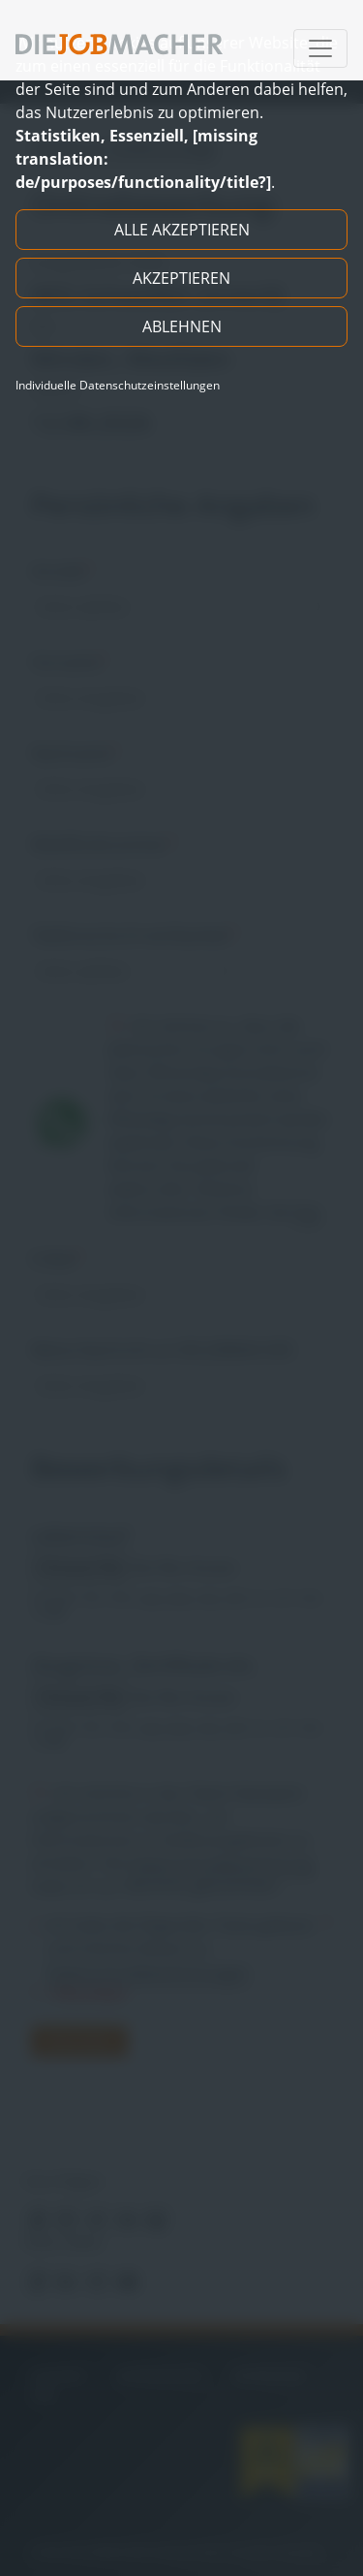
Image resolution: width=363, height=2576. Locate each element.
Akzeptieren (181, 278)
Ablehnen (182, 326)
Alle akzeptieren (182, 229)
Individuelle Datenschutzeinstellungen (117, 385)
